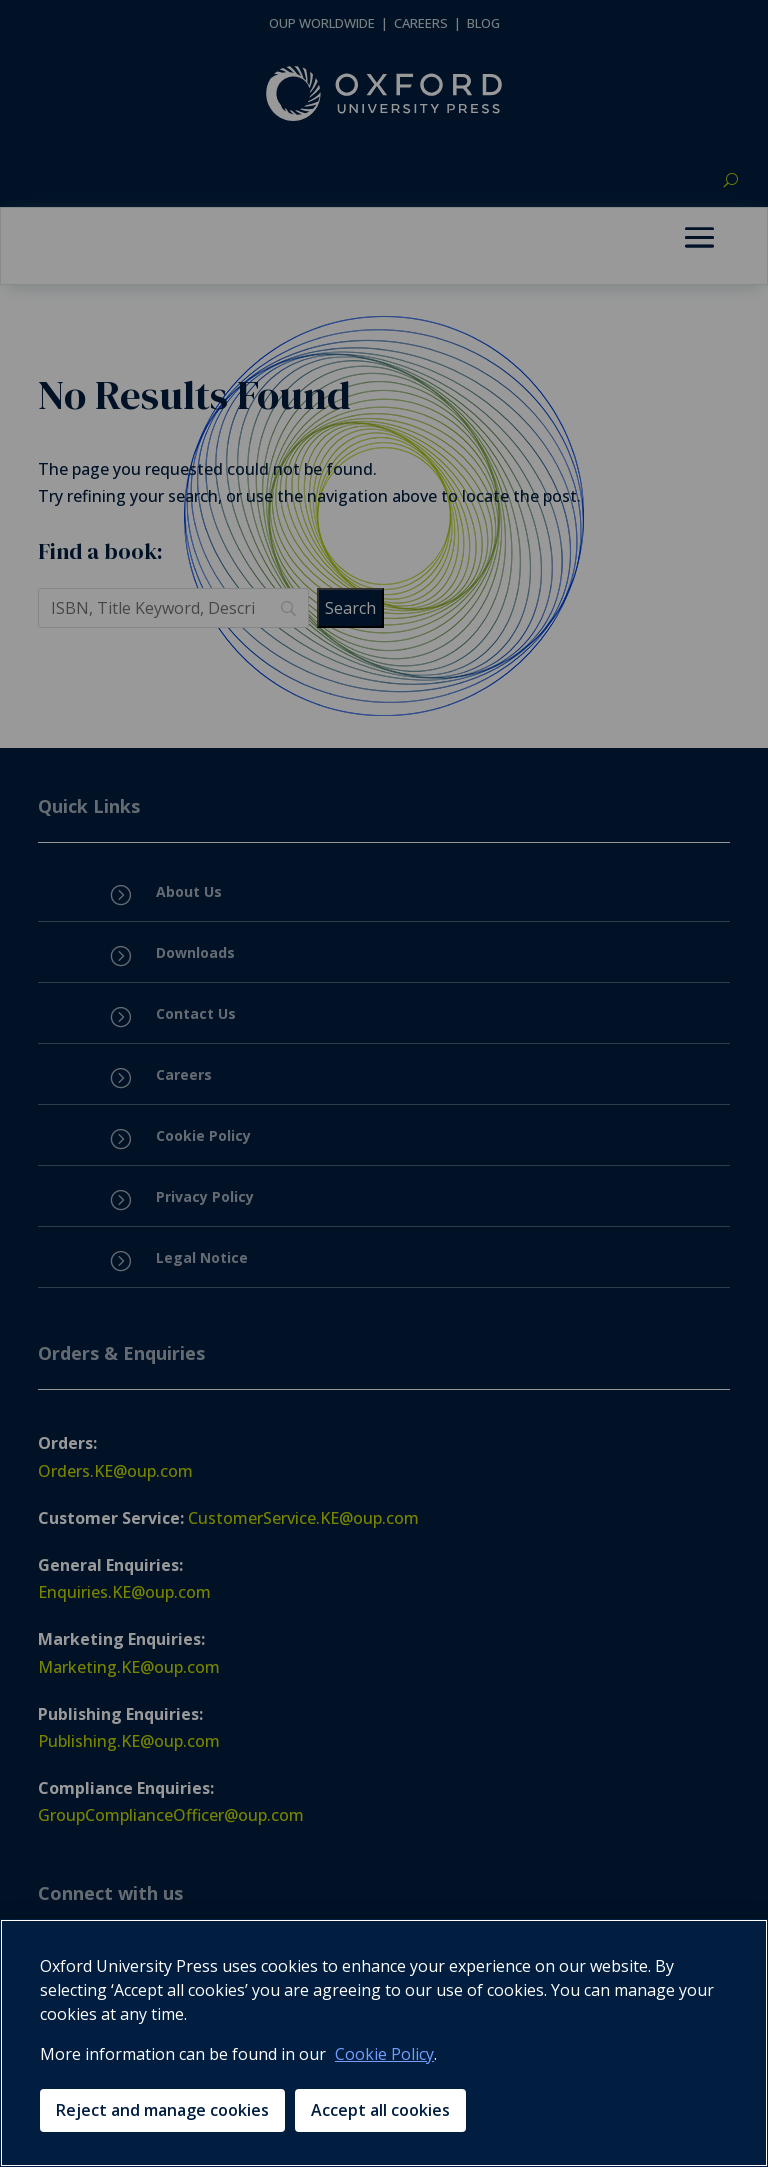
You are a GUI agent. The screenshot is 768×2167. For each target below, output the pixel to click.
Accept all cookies (380, 2110)
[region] (384, 2043)
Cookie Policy (384, 2054)
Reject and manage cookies (162, 2110)
